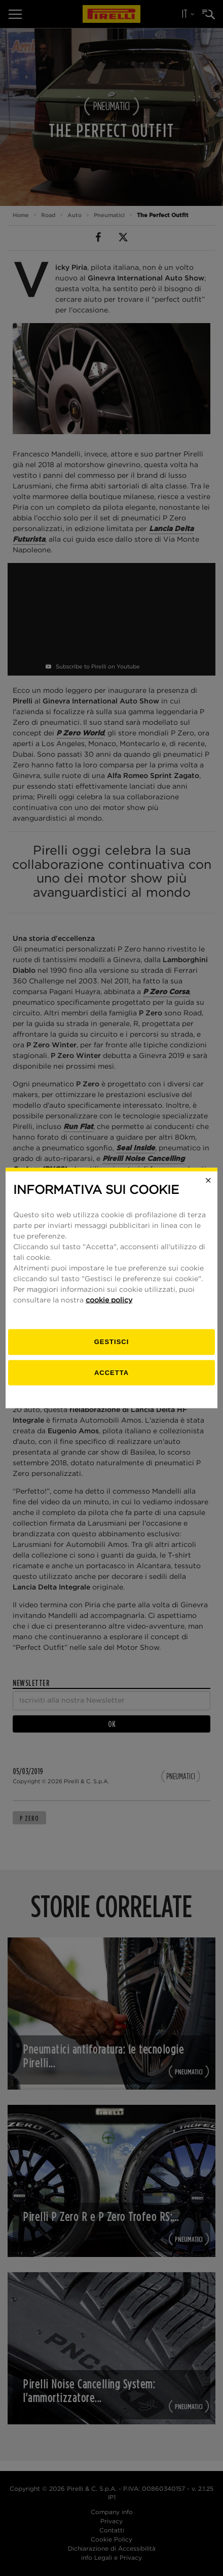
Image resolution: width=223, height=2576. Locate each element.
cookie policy (109, 1300)
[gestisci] (111, 1342)
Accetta (111, 1372)
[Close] (208, 1180)
